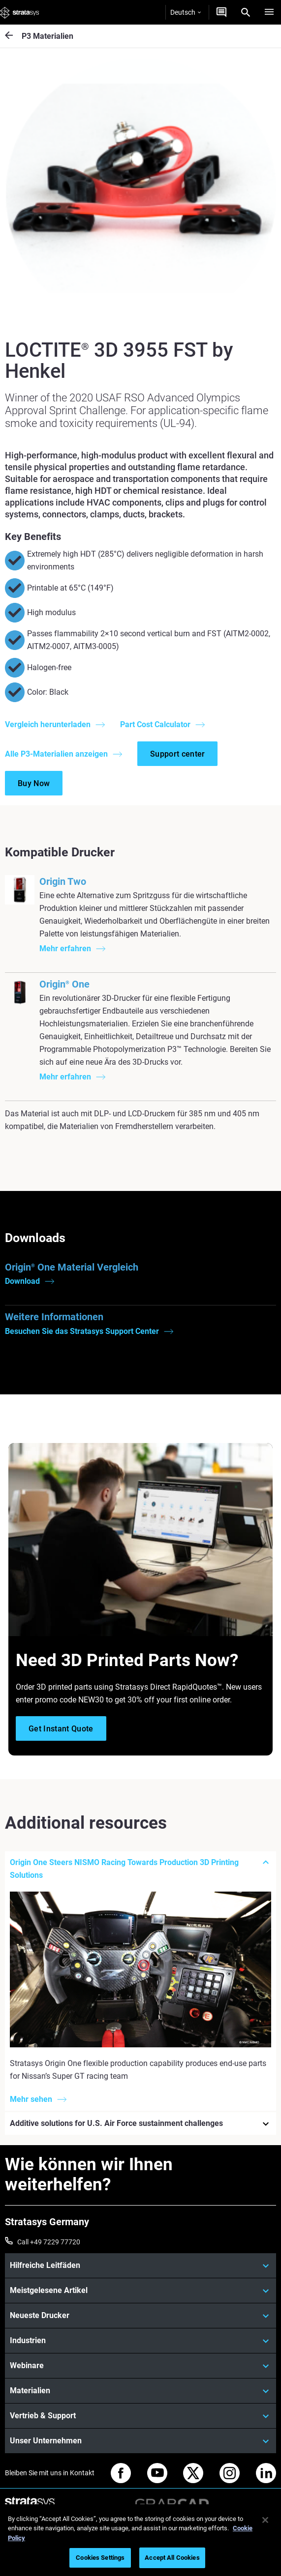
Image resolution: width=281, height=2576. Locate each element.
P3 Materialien (47, 36)
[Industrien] (140, 2340)
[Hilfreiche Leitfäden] (140, 2265)
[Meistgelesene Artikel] (140, 2290)
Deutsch (185, 12)
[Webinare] (140, 2365)
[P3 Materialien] (13, 36)
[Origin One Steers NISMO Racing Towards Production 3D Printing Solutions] (140, 1869)
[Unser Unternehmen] (140, 2441)
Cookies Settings (100, 2557)
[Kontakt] (221, 12)
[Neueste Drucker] (140, 2315)
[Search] (245, 12)
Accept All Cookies (172, 2557)
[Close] (265, 2520)
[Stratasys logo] (19, 12)
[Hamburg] (269, 12)
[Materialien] (140, 2390)
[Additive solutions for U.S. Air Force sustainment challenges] (140, 2124)
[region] (140, 2540)
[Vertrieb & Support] (140, 2416)
